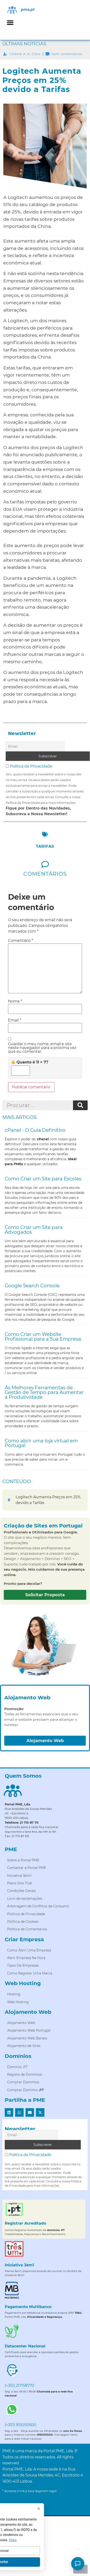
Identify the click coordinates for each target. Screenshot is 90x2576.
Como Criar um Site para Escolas (43, 1179)
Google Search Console (32, 1285)
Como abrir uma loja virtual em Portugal (41, 1443)
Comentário (20, 941)
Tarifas (45, 846)
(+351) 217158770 (19, 2385)
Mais (27, 2540)
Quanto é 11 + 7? (29, 1062)
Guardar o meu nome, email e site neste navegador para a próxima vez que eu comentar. (42, 1047)
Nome (15, 1001)
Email (14, 1020)
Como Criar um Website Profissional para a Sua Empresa (43, 1336)
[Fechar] (53, 2509)
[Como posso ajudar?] (77, 2563)
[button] (10, 22)
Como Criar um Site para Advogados (34, 1229)
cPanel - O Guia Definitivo (35, 1130)
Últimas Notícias (24, 43)
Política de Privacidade (31, 766)
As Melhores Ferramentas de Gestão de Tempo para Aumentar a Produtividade (44, 1392)
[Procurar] (80, 1105)
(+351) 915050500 (20, 2425)
